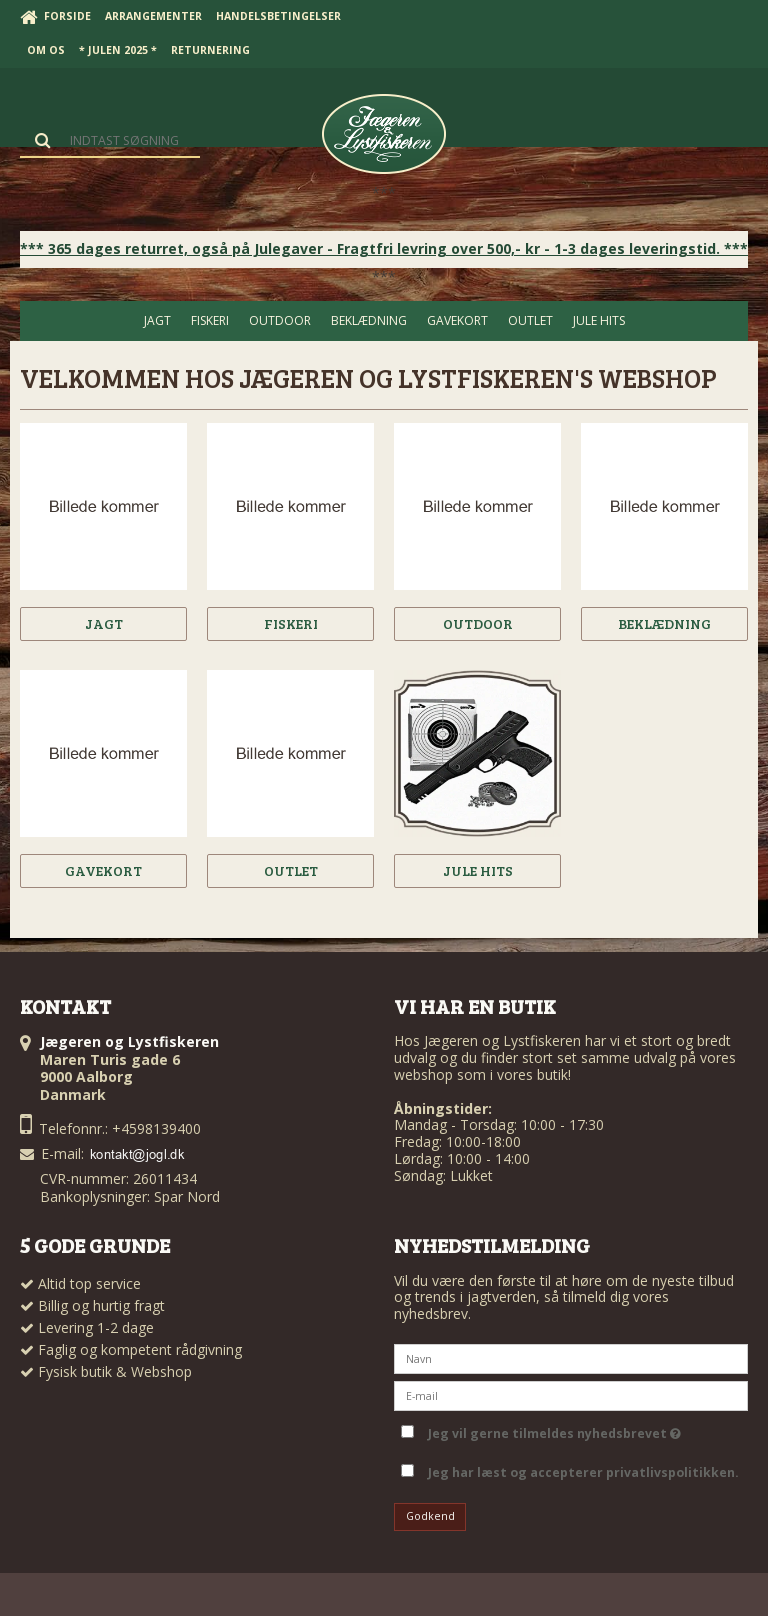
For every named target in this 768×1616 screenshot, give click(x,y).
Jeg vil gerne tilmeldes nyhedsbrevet (554, 1430)
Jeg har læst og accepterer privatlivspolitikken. (583, 1472)
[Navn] (571, 1357)
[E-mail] (571, 1394)
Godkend (430, 1516)
